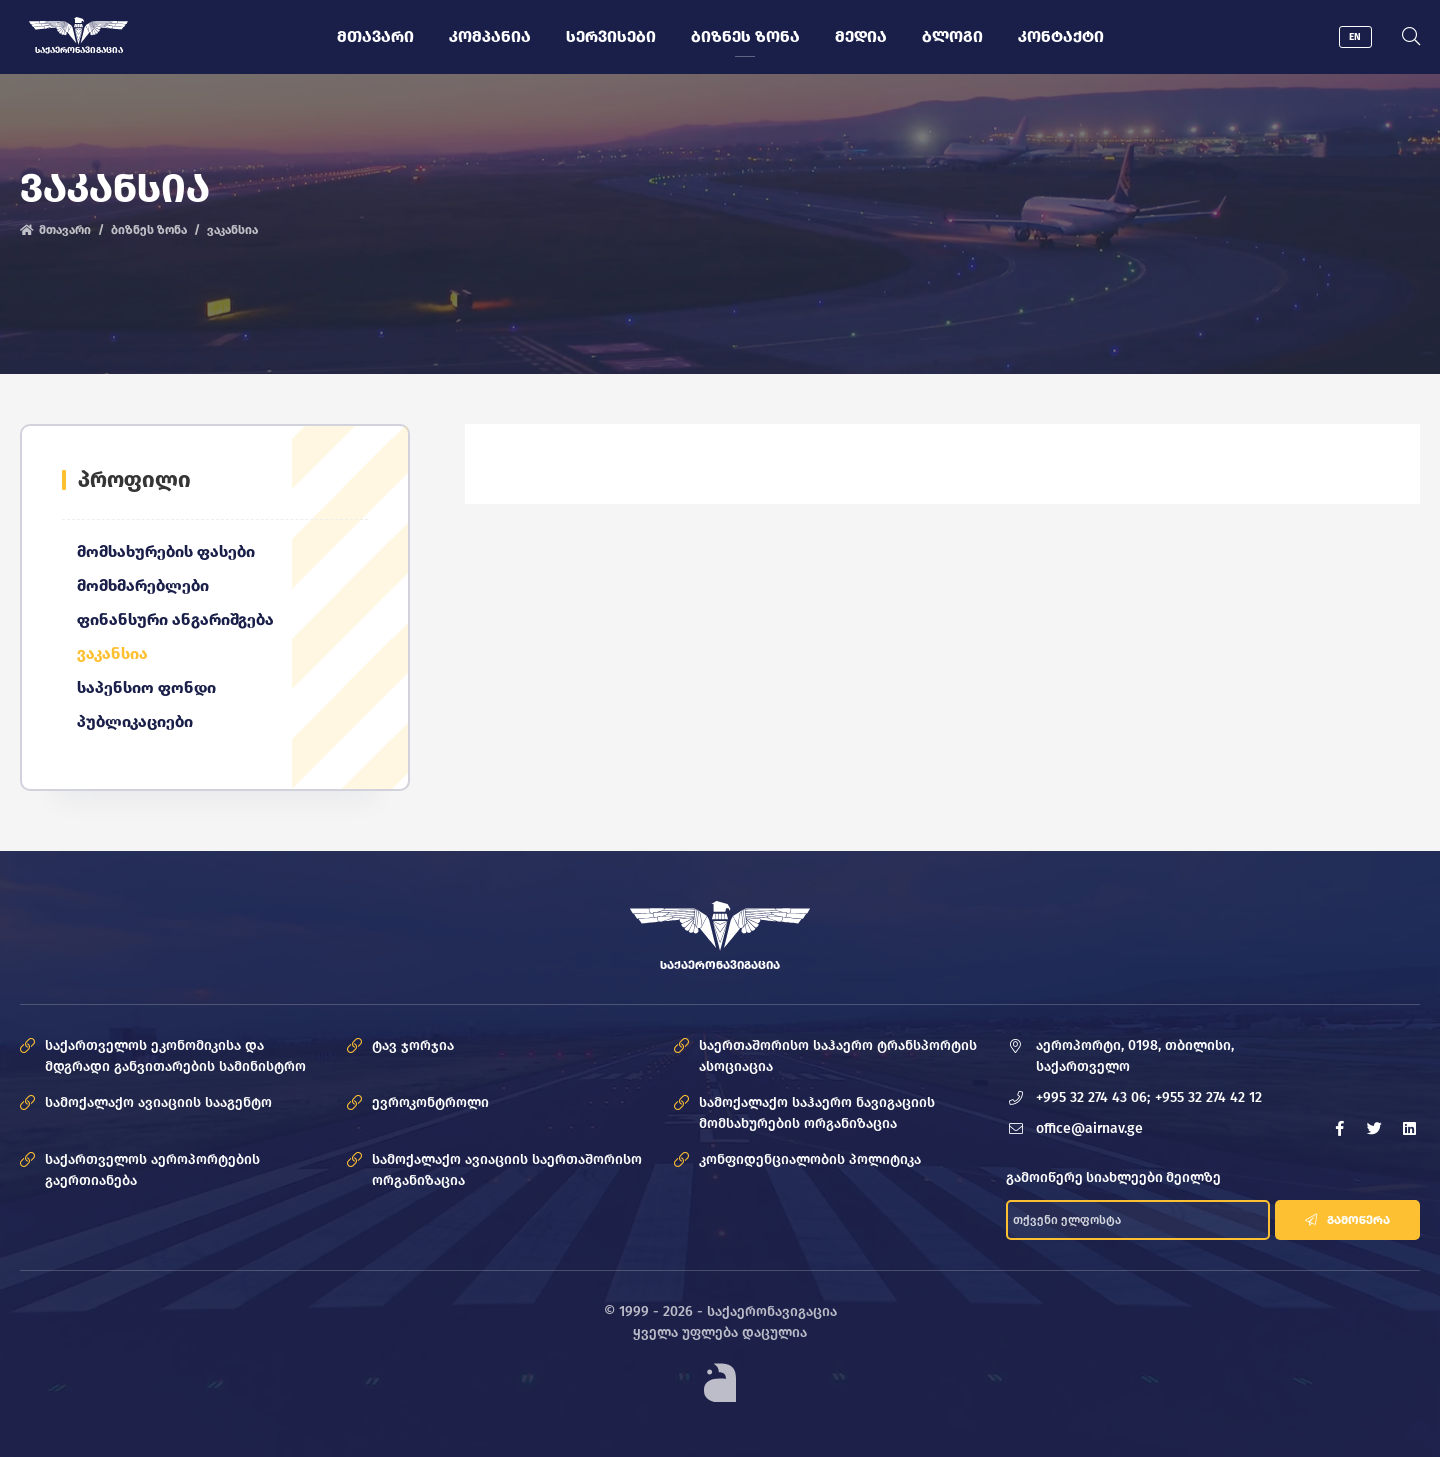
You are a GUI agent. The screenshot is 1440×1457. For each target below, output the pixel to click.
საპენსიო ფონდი (146, 688)
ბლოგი (951, 36)
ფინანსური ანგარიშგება (175, 620)
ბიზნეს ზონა (744, 36)
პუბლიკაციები (135, 722)
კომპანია (489, 36)
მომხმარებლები (143, 586)
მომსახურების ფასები (166, 552)
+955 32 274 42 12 (1208, 1098)
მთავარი (374, 36)
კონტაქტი (1060, 36)
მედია (860, 36)
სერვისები (610, 36)
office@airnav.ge (1089, 1129)
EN (1355, 37)
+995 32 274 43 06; (1093, 1098)
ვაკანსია (112, 654)
